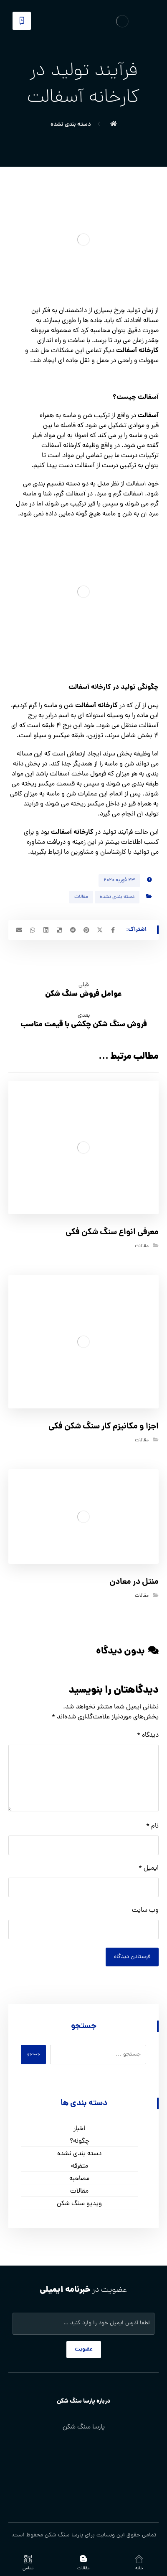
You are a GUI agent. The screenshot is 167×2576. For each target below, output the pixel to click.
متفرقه (79, 2166)
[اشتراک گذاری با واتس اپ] (32, 930)
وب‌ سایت (145, 1911)
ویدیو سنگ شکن (79, 2204)
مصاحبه (79, 2179)
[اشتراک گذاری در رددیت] (73, 930)
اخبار (79, 2129)
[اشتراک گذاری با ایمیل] (19, 930)
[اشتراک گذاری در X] (99, 930)
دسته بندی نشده (117, 897)
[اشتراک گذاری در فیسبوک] (113, 930)
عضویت (84, 2349)
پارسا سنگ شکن (64, 2535)
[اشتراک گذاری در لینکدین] (46, 930)
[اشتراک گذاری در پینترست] (86, 930)
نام (152, 1826)
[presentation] (95, 1964)
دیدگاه (148, 1736)
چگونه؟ (79, 2141)
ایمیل (149, 1868)
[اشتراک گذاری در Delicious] (59, 930)
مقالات (81, 897)
